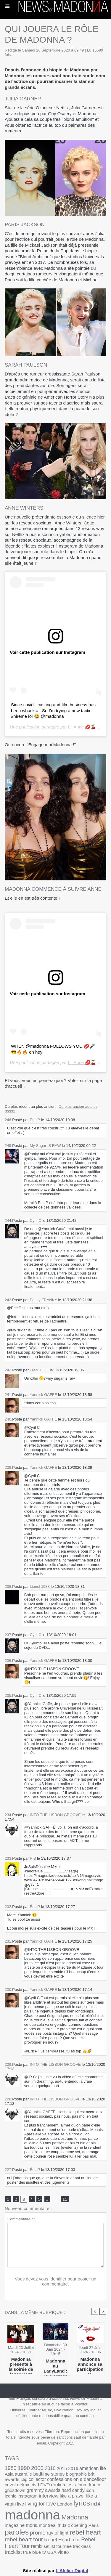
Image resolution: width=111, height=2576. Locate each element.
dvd (35, 2484)
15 (64, 2199)
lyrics (81, 2503)
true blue (32, 2552)
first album (77, 2484)
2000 (37, 2468)
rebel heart (85, 2532)
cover (10, 2484)
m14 (95, 2503)
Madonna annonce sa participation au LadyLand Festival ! (90, 2364)
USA (51, 2552)
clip (23, 2479)
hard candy (73, 2490)
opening (79, 2525)
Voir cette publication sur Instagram (47, 652)
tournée (64, 2546)
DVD (45, 2484)
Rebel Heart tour (62, 2539)
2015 (62, 2468)
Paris (93, 2525)
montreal (47, 2525)
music (64, 2525)
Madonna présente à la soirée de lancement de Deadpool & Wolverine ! (21, 2364)
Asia (9, 2474)
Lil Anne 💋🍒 (82, 726)
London (64, 2503)
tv (44, 2552)
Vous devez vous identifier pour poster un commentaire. (55, 2281)
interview (49, 2496)
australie (23, 2474)
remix (36, 2546)
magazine (15, 2525)
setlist (49, 2546)
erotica (58, 2484)
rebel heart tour (24, 2539)
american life (92, 2468)
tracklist (13, 2552)
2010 (50, 2468)
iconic (10, 2495)
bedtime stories (49, 2474)
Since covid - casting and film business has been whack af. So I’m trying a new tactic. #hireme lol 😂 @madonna (53, 710)
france (95, 2484)
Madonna (75, 2517)
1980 (11, 2468)
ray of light (57, 2532)
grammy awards (43, 2490)
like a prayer (72, 2495)
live (20, 2503)
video (63, 2552)
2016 (73, 2468)
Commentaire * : (21, 2219)
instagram (27, 2495)
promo (38, 2533)
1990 (24, 2468)
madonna (32, 2514)
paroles (17, 2532)
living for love (40, 2504)
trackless (82, 2546)
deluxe (23, 2484)
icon (90, 2490)
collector (37, 2479)
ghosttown (15, 2490)
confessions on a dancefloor (76, 2479)
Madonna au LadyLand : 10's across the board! (55, 2365)
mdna (32, 2525)
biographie (76, 2474)
